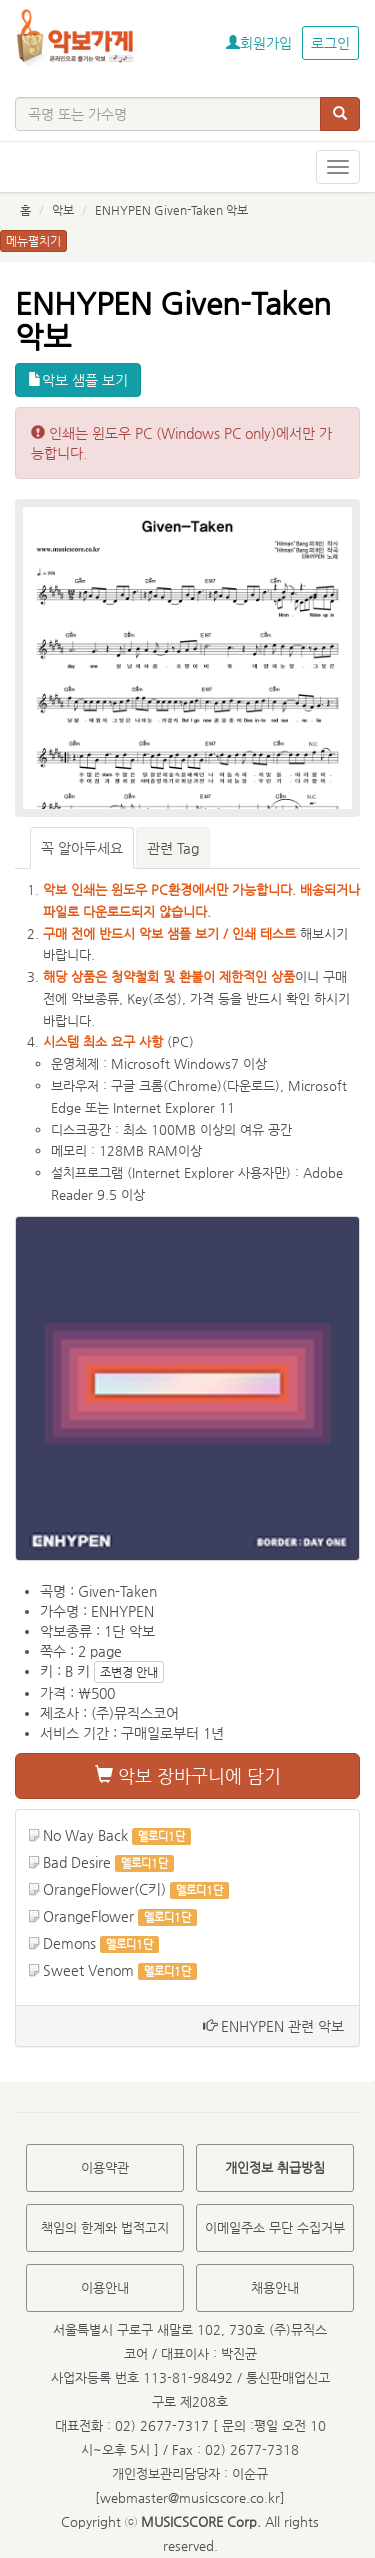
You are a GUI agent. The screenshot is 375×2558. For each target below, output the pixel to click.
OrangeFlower (88, 1916)
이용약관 (105, 2167)
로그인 (330, 43)
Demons (69, 1943)
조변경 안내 (129, 1672)
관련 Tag (173, 848)
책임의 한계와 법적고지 (105, 2227)
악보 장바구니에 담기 (188, 1775)
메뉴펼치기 (33, 241)
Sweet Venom (88, 1970)
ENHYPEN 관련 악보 (273, 2026)
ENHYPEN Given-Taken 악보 (171, 210)
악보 (63, 210)
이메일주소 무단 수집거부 (275, 2227)
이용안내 (105, 2287)
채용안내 (275, 2287)
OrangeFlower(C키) (104, 1889)
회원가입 (259, 43)
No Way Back (85, 1835)
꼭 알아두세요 (82, 848)
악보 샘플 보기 (78, 380)
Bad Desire (77, 1862)
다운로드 (251, 1085)
